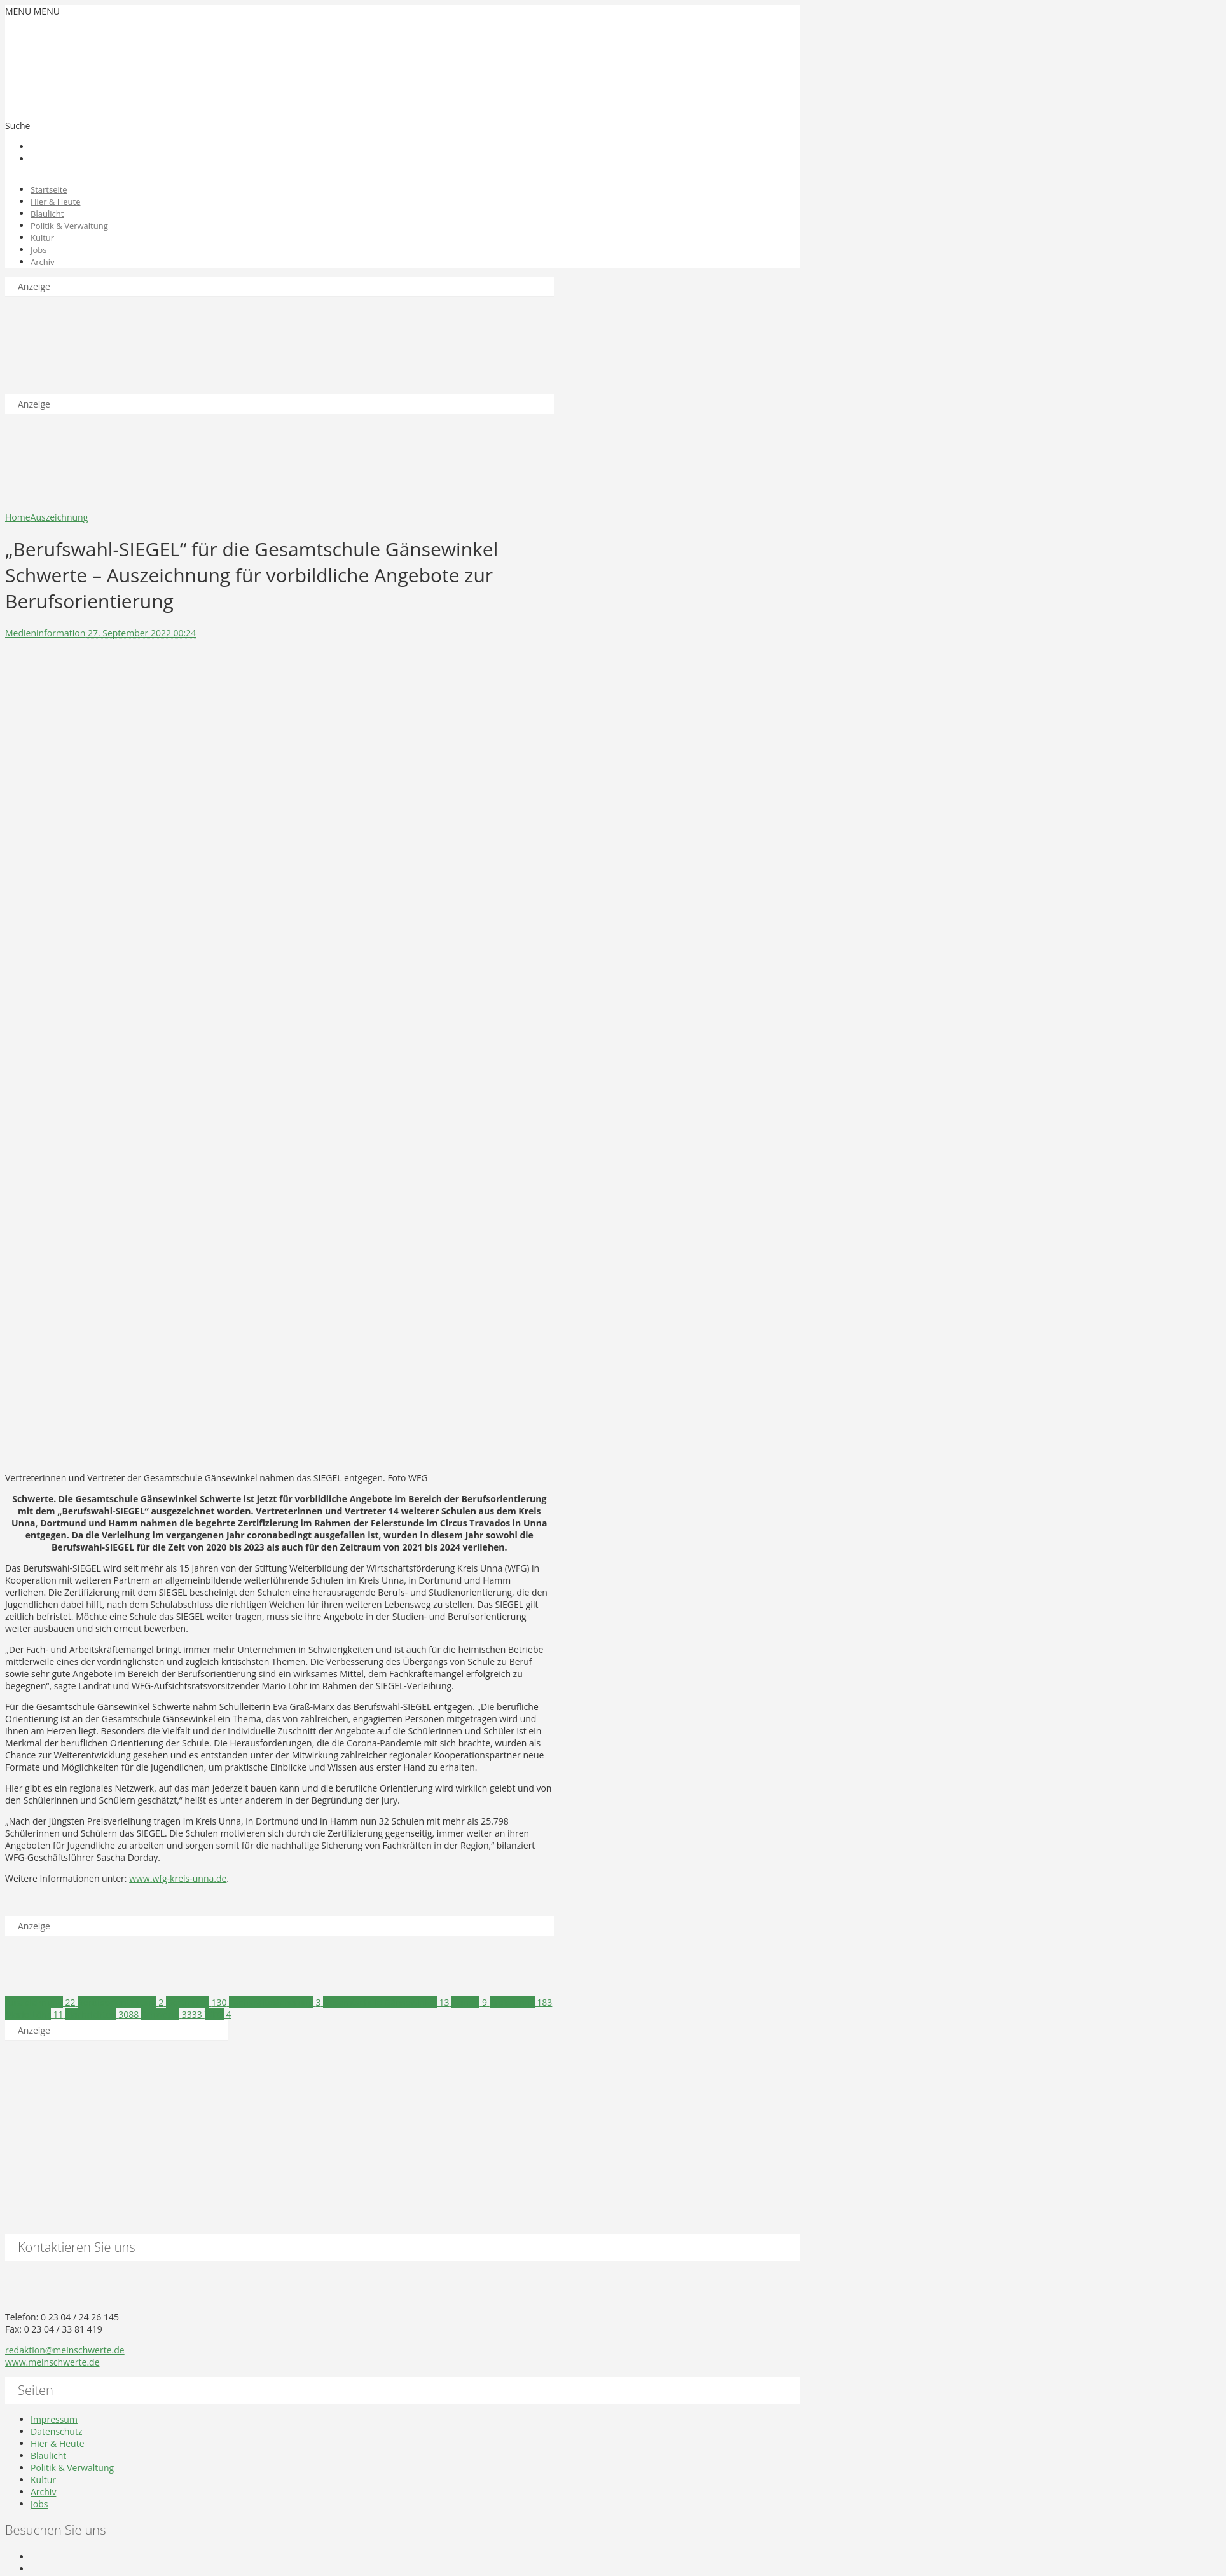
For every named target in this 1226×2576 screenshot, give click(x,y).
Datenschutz (56, 2431)
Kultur (42, 237)
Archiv (43, 262)
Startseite (49, 189)
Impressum (54, 2419)
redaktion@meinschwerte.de (65, 2350)
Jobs (38, 250)
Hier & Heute (56, 201)
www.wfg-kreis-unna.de (177, 1878)
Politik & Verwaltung (69, 225)
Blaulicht (47, 213)
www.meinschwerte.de (52, 2362)
